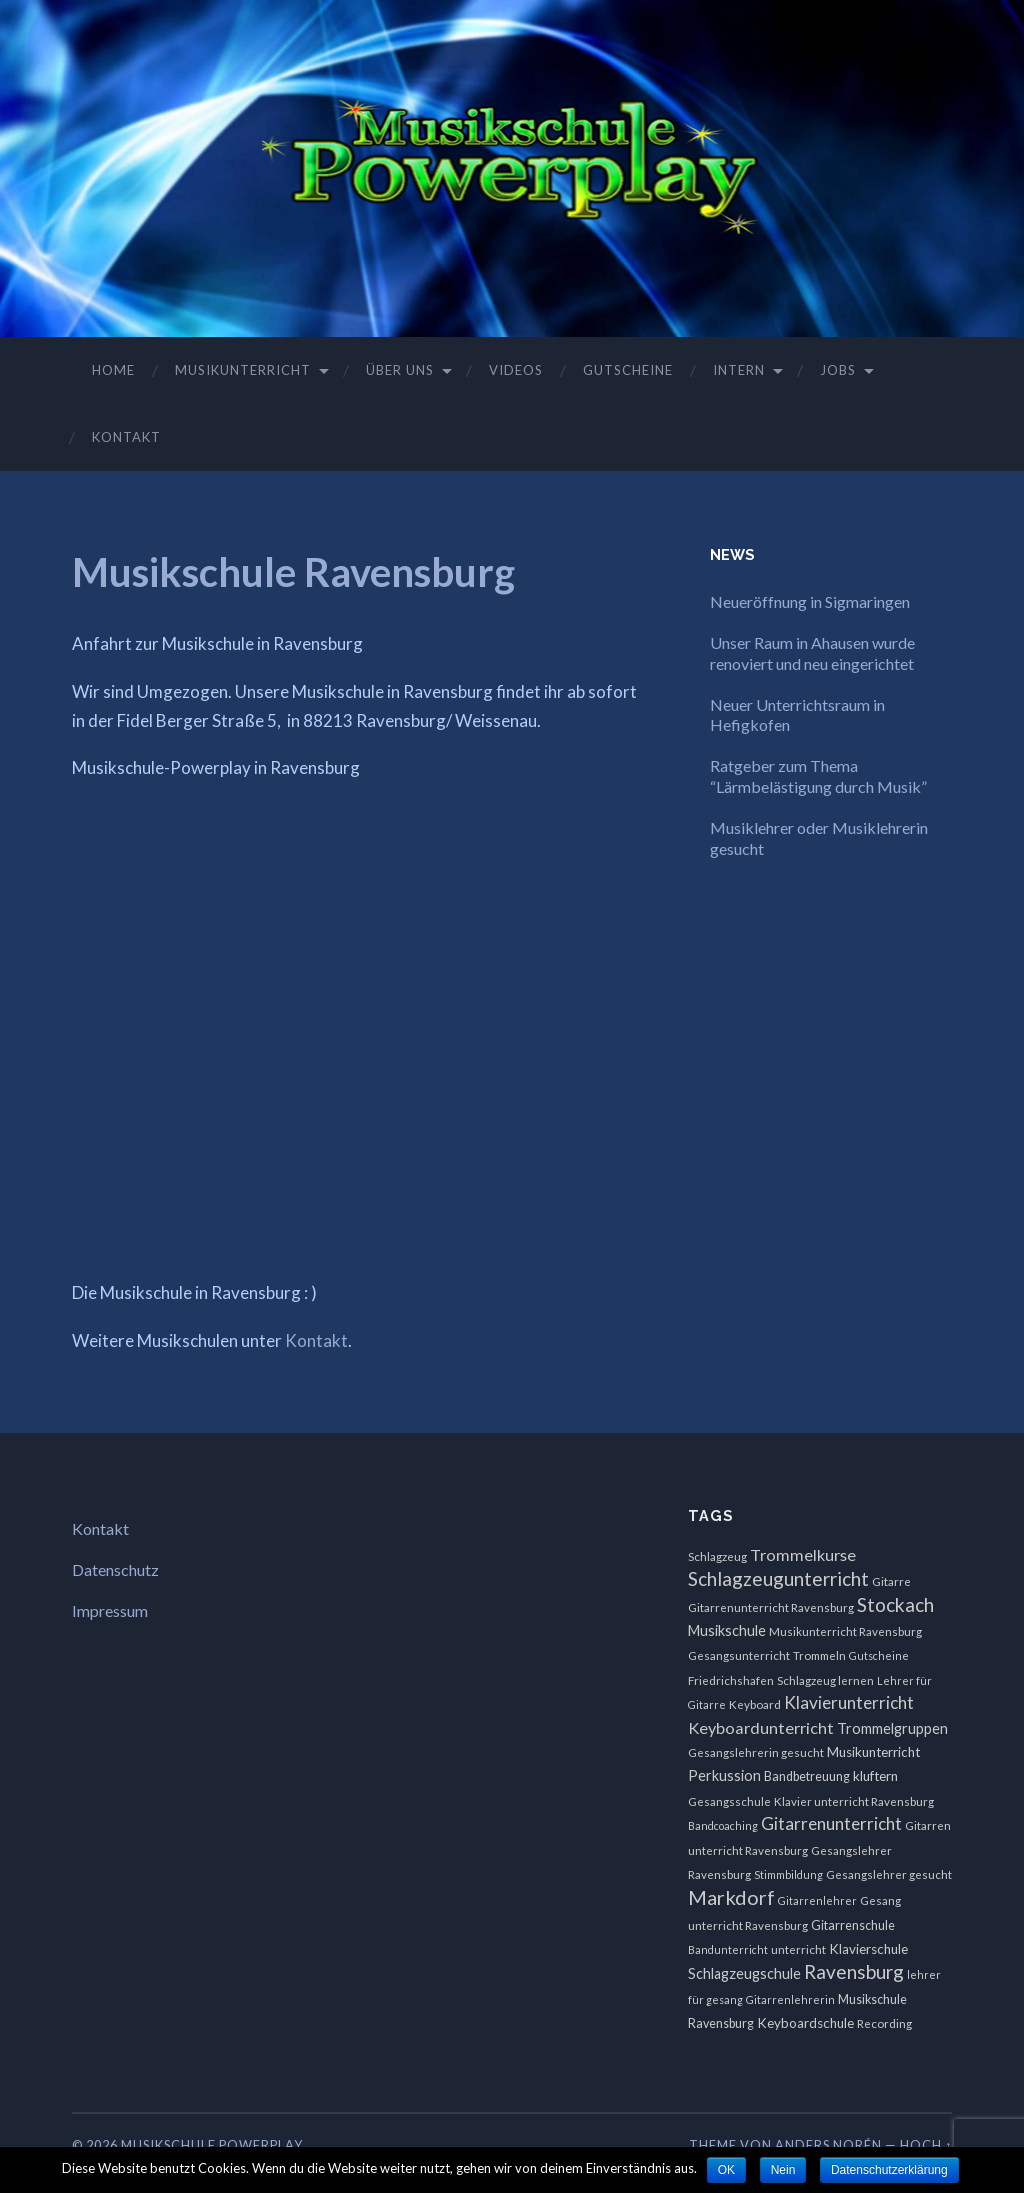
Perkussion (724, 1775)
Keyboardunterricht (761, 1727)
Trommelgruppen (892, 1728)
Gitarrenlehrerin (790, 1999)
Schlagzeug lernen (825, 1680)
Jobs (838, 370)
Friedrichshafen (731, 1680)
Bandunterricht (728, 1949)
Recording (884, 2023)
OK (726, 2170)
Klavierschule (868, 1949)
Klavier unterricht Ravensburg (854, 1801)
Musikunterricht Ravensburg (845, 1631)
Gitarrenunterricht (831, 1823)
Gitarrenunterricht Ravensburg (771, 1607)
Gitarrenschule (853, 1925)
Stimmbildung (788, 1874)
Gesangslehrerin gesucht (756, 1752)
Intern (739, 370)
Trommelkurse (803, 1554)
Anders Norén (828, 2145)
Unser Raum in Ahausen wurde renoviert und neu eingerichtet (812, 653)
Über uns (400, 370)
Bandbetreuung (807, 1776)
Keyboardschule (805, 2023)
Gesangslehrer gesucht (889, 1874)
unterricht (798, 1949)
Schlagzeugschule (744, 1973)
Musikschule (727, 1630)
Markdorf (731, 1897)
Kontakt (126, 437)
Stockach (895, 1604)
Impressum (110, 1610)
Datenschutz (115, 1569)
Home (113, 370)
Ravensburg (854, 1971)
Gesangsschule (729, 1801)
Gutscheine (628, 370)
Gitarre (891, 1581)
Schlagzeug (717, 1556)
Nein (783, 2170)
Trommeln (819, 1655)
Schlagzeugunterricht (778, 1578)
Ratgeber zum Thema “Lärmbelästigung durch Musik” (820, 776)
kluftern (875, 1776)
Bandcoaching (723, 1825)
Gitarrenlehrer (817, 1900)
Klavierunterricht (849, 1702)
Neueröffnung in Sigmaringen (810, 601)
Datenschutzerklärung (889, 2170)
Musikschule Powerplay (212, 2145)
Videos (516, 370)
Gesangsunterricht (739, 1655)
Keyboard (755, 1704)
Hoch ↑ (926, 2145)
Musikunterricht (243, 370)
